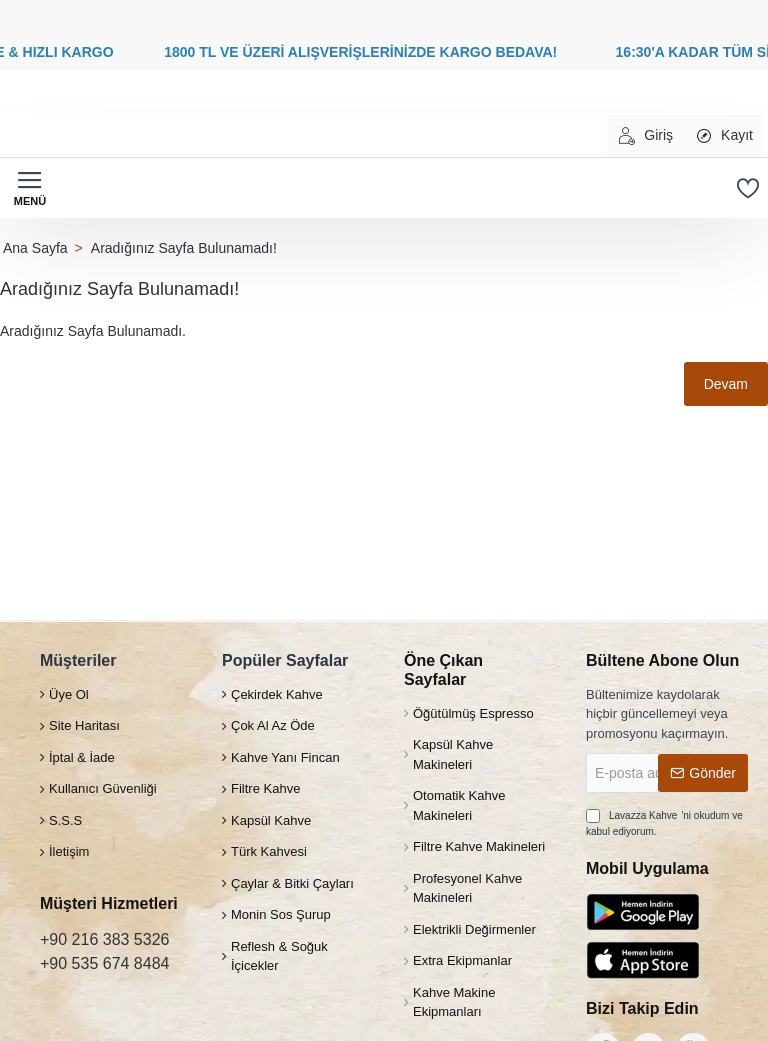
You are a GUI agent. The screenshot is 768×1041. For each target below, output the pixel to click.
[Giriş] (645, 136)
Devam (726, 384)
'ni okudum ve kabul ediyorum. (664, 822)
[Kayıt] (723, 136)
